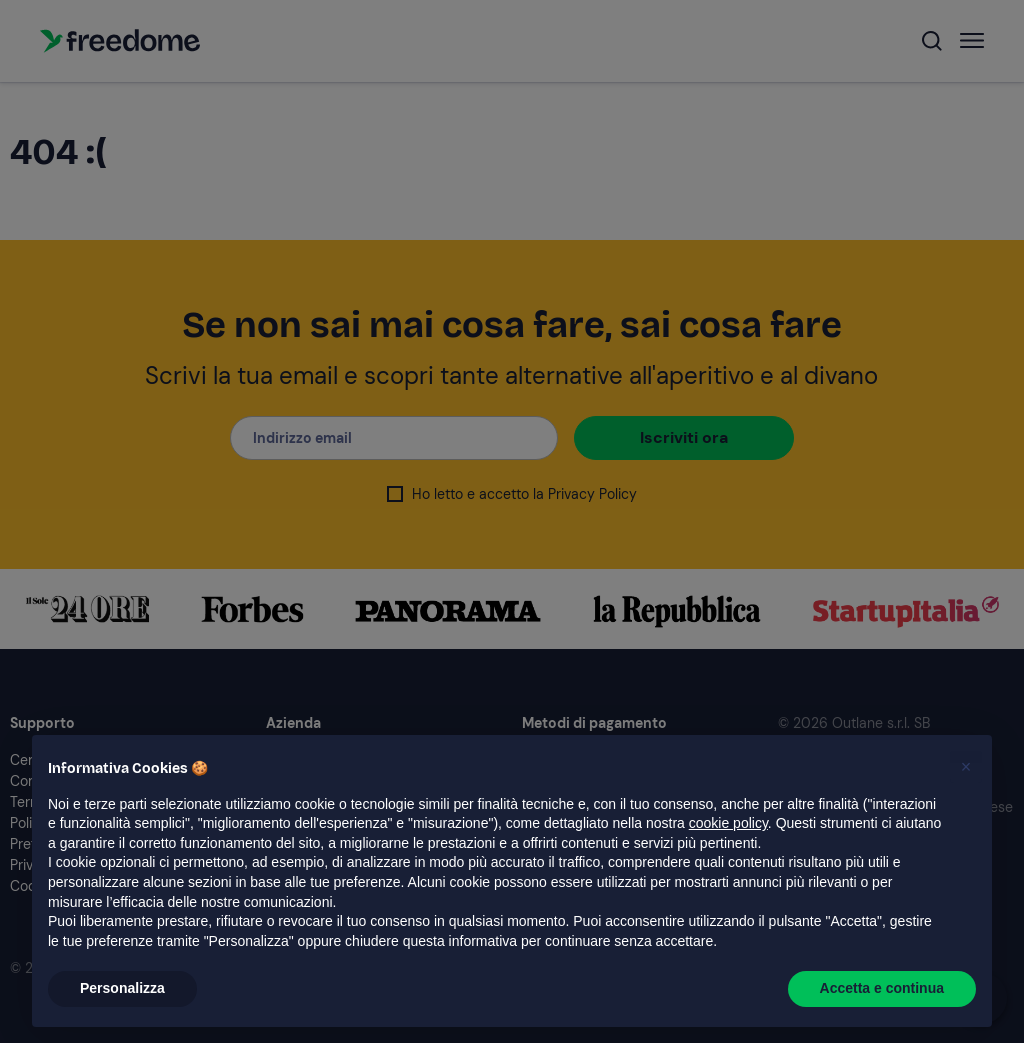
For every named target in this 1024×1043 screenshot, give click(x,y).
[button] (966, 767)
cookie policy (728, 823)
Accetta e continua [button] (882, 988)
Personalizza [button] (122, 988)
